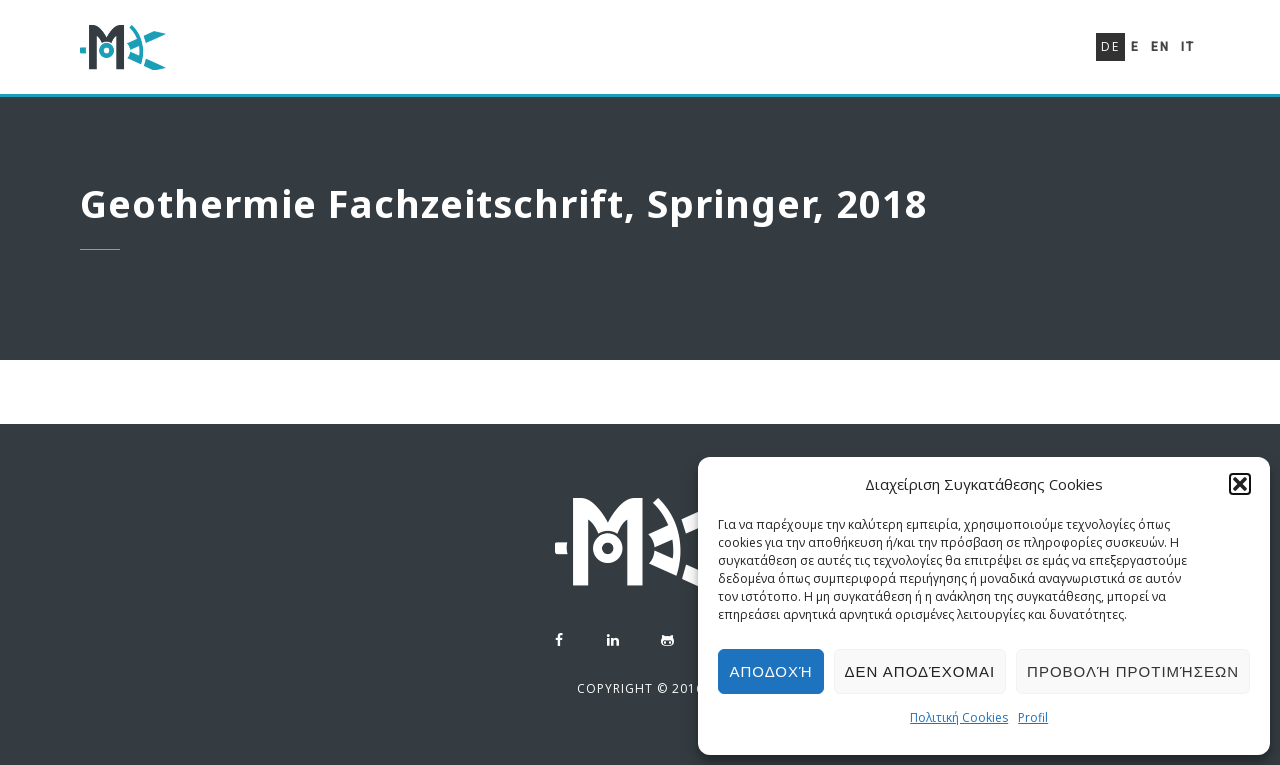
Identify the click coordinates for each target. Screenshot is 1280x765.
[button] (1240, 484)
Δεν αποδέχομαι (920, 671)
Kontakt (1018, 61)
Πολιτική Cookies (959, 717)
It (1188, 47)
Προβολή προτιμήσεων (1133, 671)
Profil (1033, 717)
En (1160, 47)
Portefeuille (895, 56)
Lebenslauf (759, 52)
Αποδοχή (770, 671)
